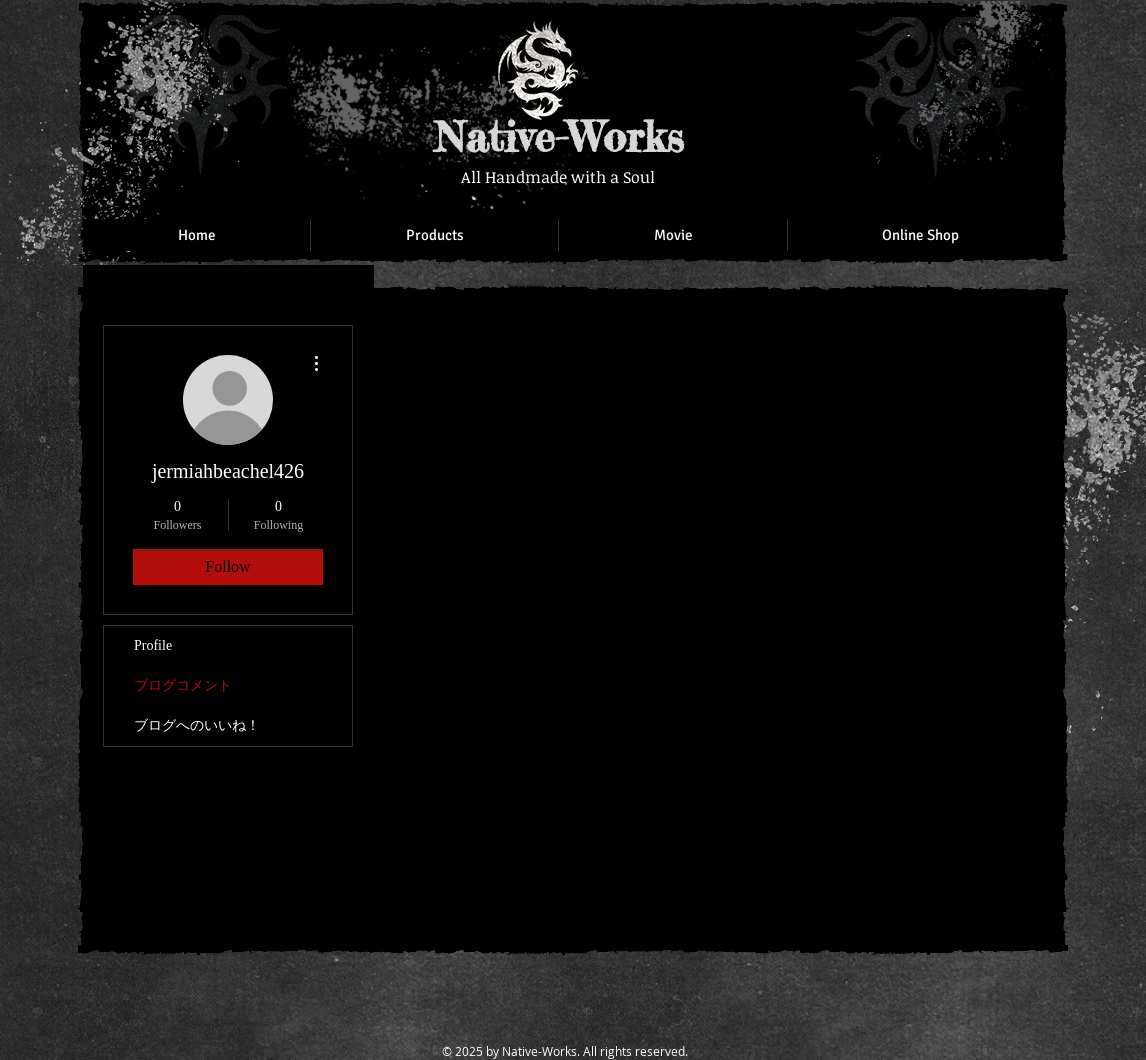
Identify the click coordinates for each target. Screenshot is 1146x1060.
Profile (153, 645)
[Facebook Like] (923, 40)
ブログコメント (183, 685)
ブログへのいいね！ (197, 725)
